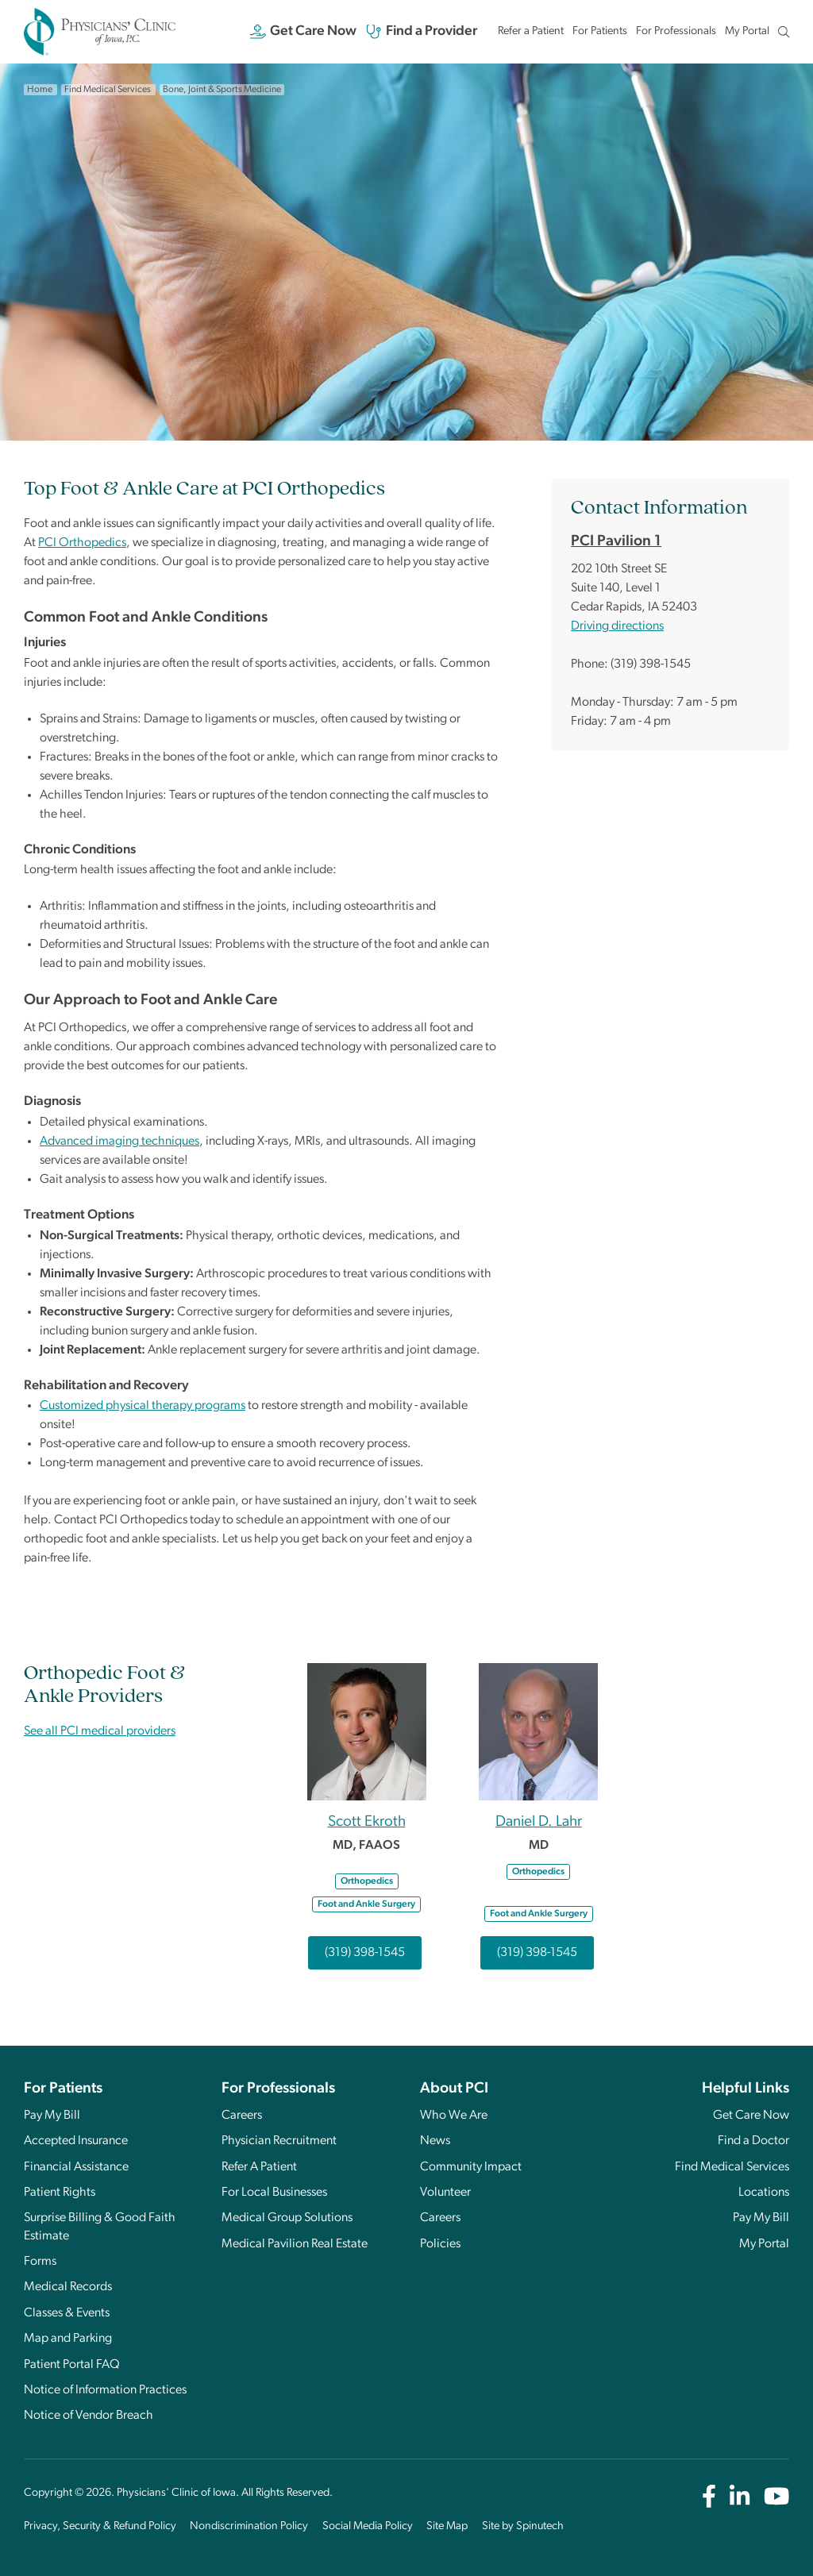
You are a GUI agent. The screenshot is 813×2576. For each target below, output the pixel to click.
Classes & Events (67, 2313)
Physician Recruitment (279, 2141)
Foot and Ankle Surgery (366, 1904)
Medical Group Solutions (287, 2218)
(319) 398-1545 (365, 1952)
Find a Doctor (753, 2141)
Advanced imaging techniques (119, 1141)
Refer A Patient (259, 2167)
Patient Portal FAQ (72, 2364)
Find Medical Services (732, 2167)
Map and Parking (68, 2338)
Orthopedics (367, 1881)
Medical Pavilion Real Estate (295, 2244)
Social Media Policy (367, 2526)
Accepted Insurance (76, 2141)
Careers (242, 2115)
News (435, 2141)
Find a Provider (421, 32)
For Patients (599, 31)
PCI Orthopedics (82, 543)
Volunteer (445, 2192)
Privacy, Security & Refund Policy (100, 2526)
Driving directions (617, 626)
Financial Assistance (76, 2167)
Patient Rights (59, 2192)
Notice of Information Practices (105, 2390)
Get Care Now (303, 32)
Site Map (447, 2526)
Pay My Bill (52, 2115)
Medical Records (68, 2287)
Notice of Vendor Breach (88, 2415)
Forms (40, 2261)
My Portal (747, 35)
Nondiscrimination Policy (249, 2526)
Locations (763, 2192)
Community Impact (471, 2167)
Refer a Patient (531, 31)
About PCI (454, 2089)
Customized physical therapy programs (142, 1406)
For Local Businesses (274, 2192)
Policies (440, 2244)
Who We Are (453, 2115)
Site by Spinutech (523, 2526)
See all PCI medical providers (99, 1731)
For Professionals (676, 31)
